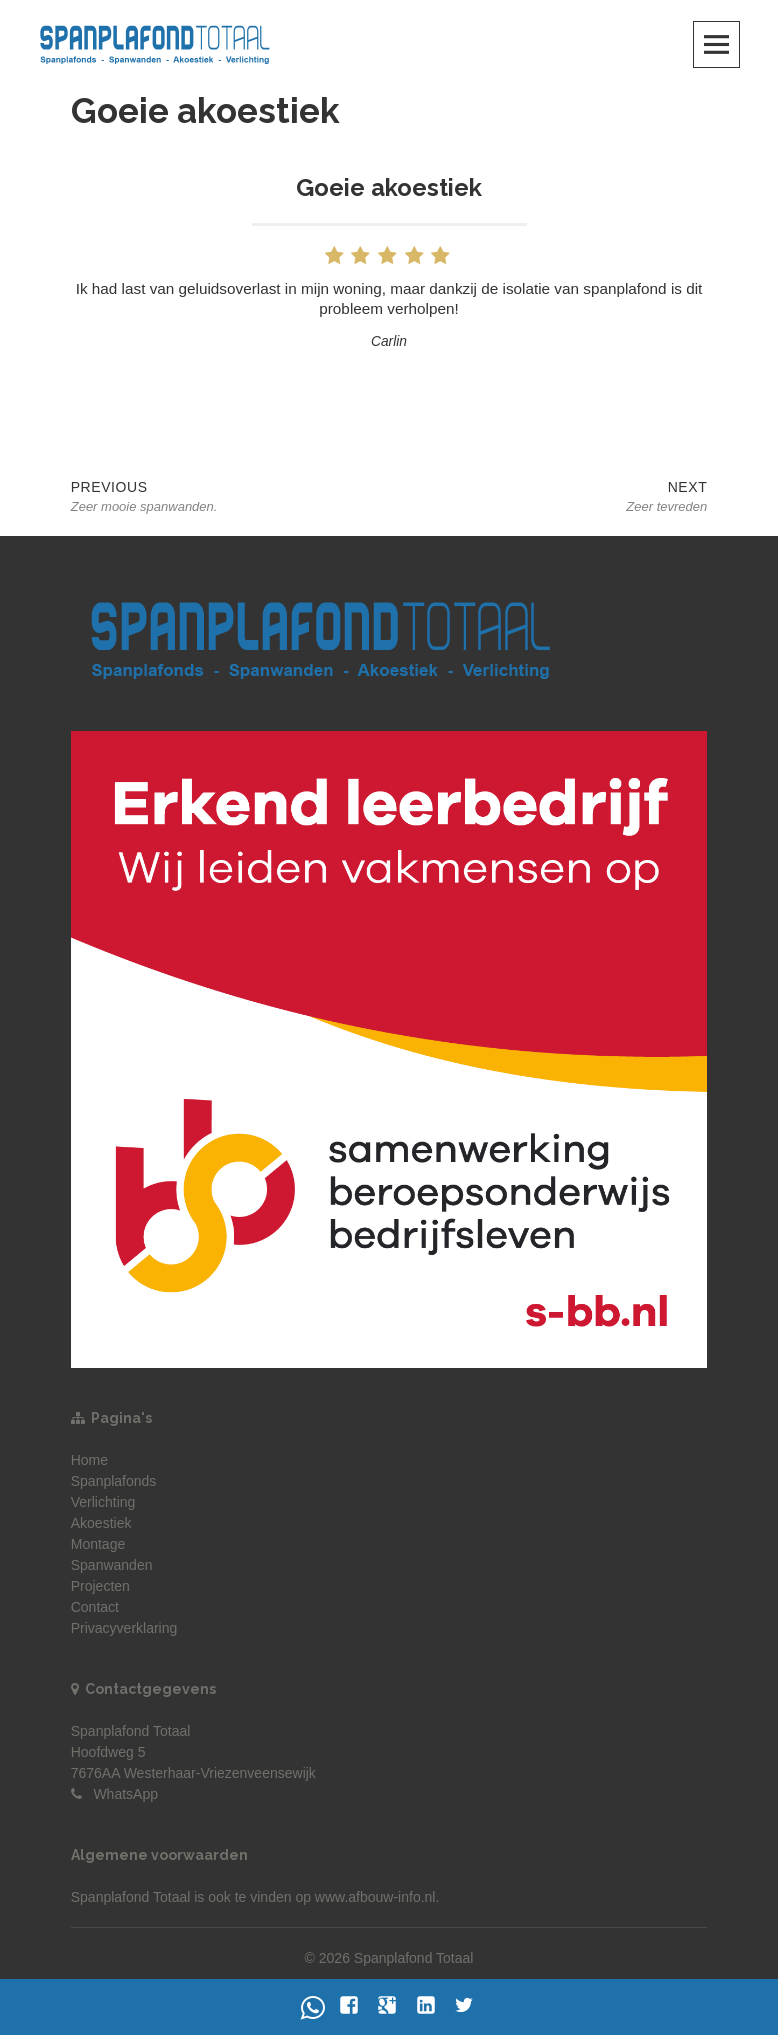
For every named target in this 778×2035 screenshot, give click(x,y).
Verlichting (103, 1502)
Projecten (100, 1586)
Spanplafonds (114, 1481)
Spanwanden (112, 1565)
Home (89, 1460)
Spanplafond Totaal (131, 1897)
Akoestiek (101, 1523)
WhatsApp (125, 1794)
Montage (98, 1544)
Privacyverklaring (124, 1628)
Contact (95, 1607)
